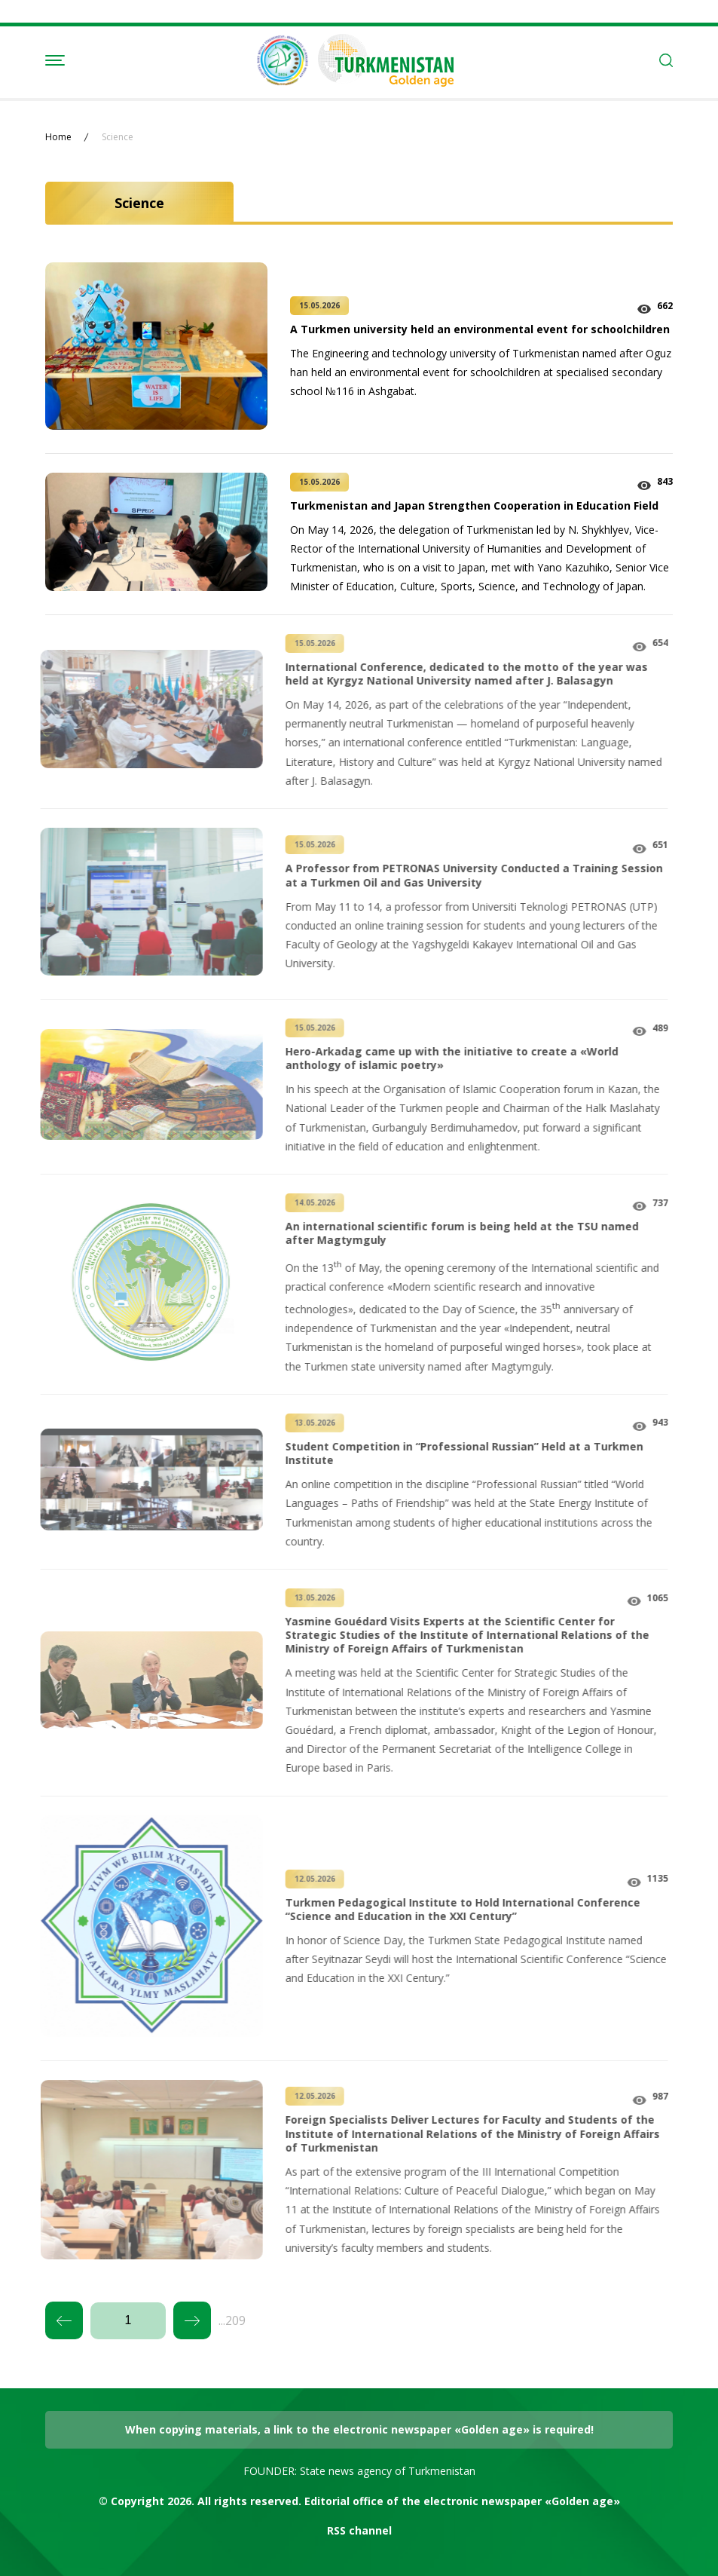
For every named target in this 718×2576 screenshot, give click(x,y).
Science (117, 137)
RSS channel (359, 2530)
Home (58, 137)
